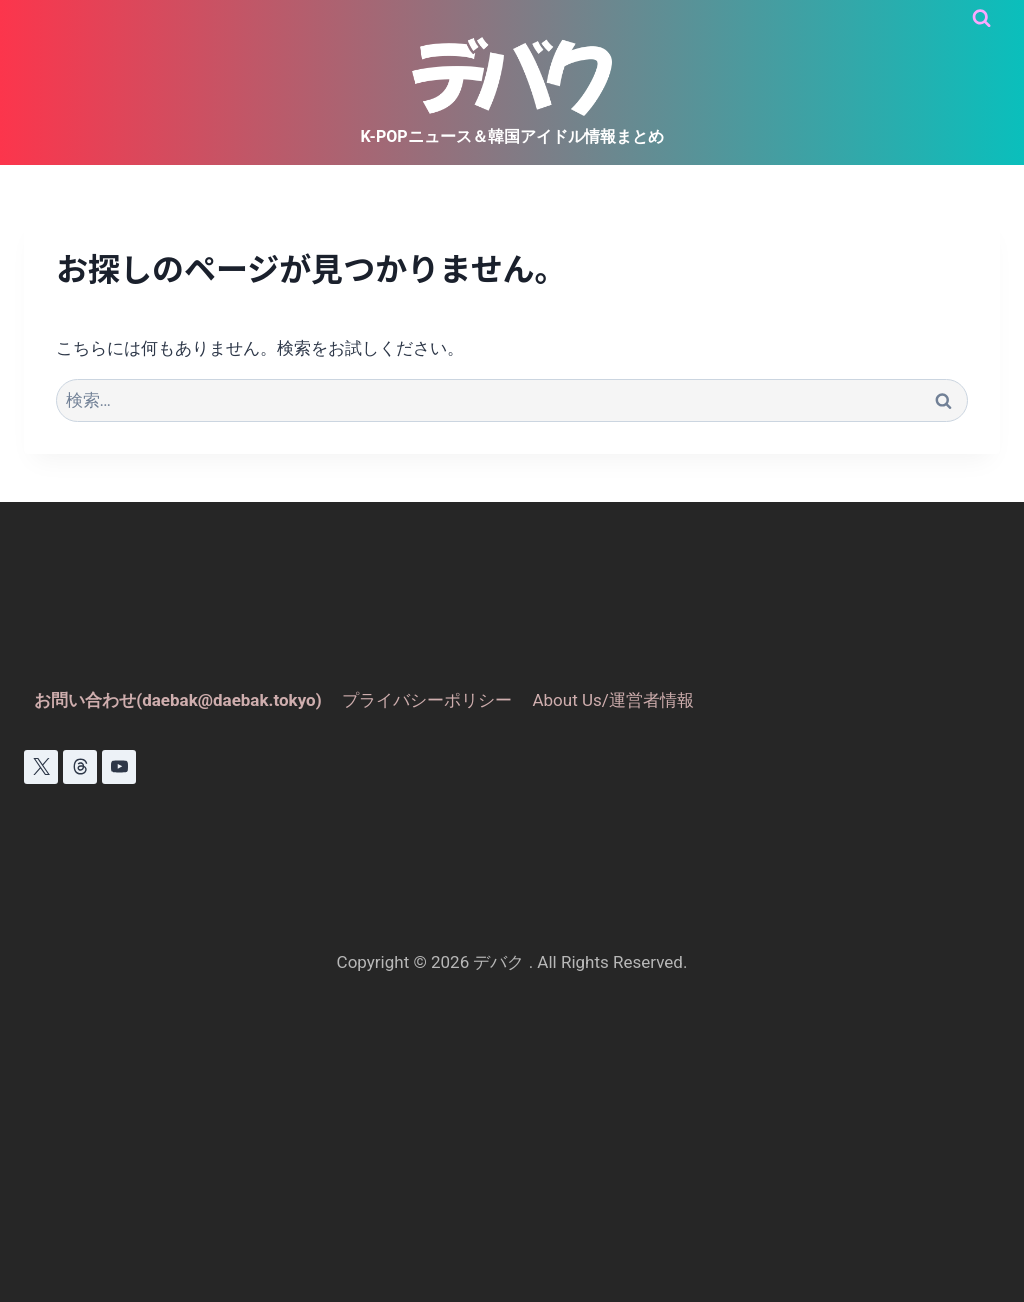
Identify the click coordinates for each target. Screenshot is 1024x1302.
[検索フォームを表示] (981, 18)
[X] (41, 767)
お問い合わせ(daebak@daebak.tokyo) (178, 700)
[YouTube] (119, 767)
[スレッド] (80, 767)
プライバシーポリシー (427, 700)
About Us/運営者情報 (612, 700)
